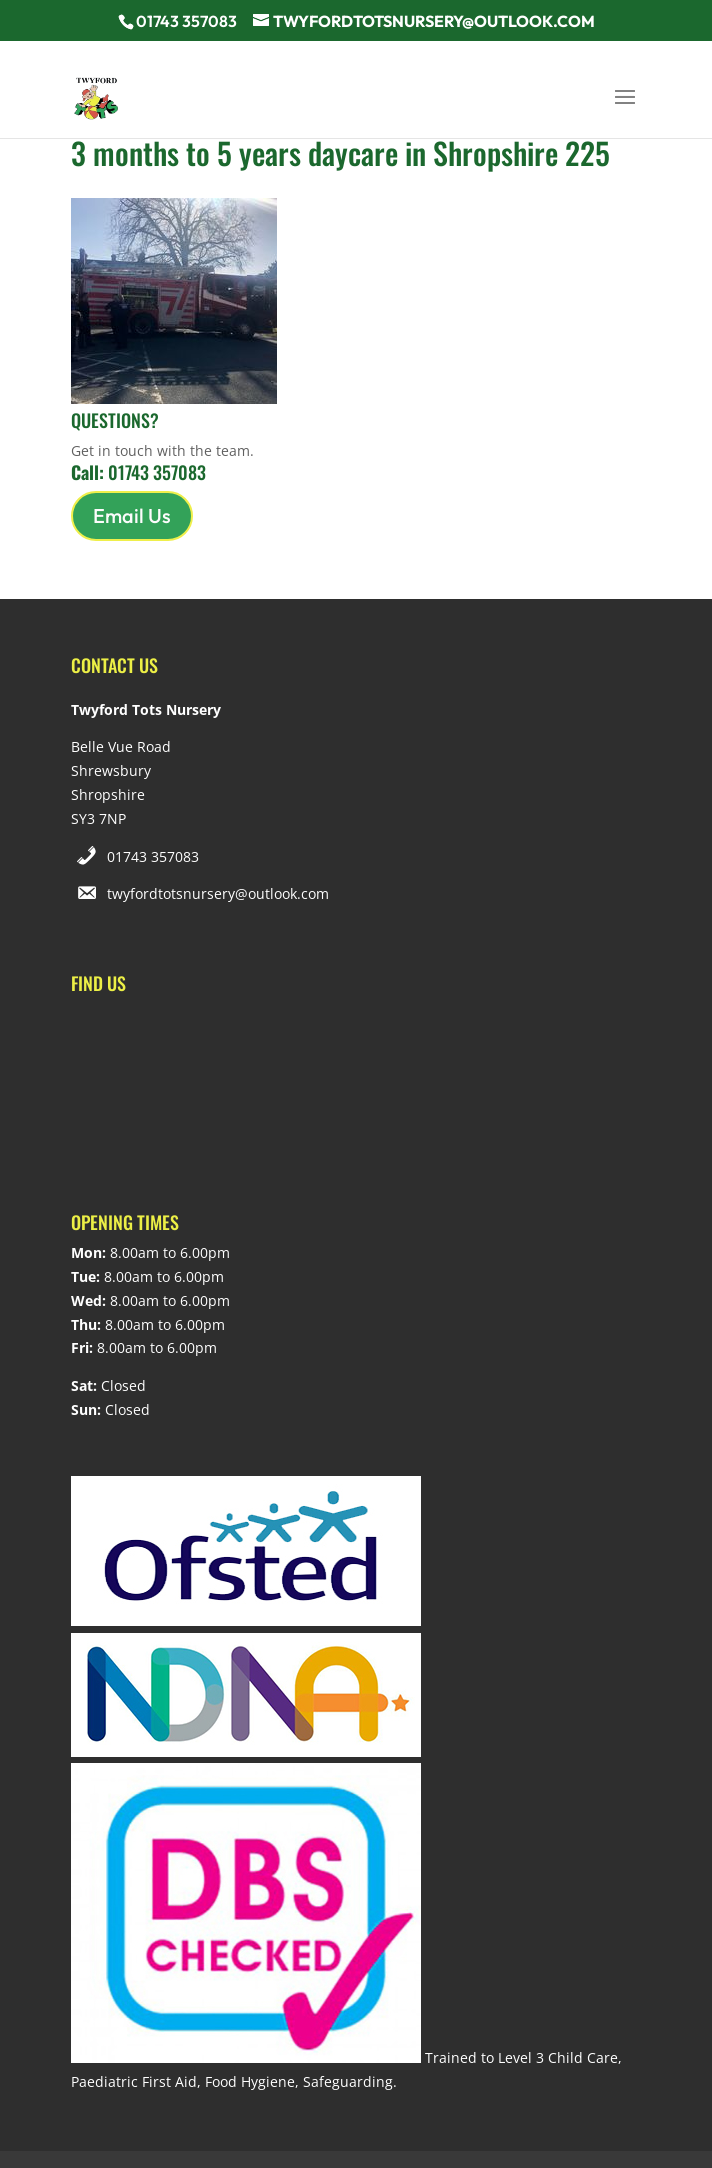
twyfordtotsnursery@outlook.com (218, 893)
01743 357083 (153, 856)
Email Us (132, 515)
